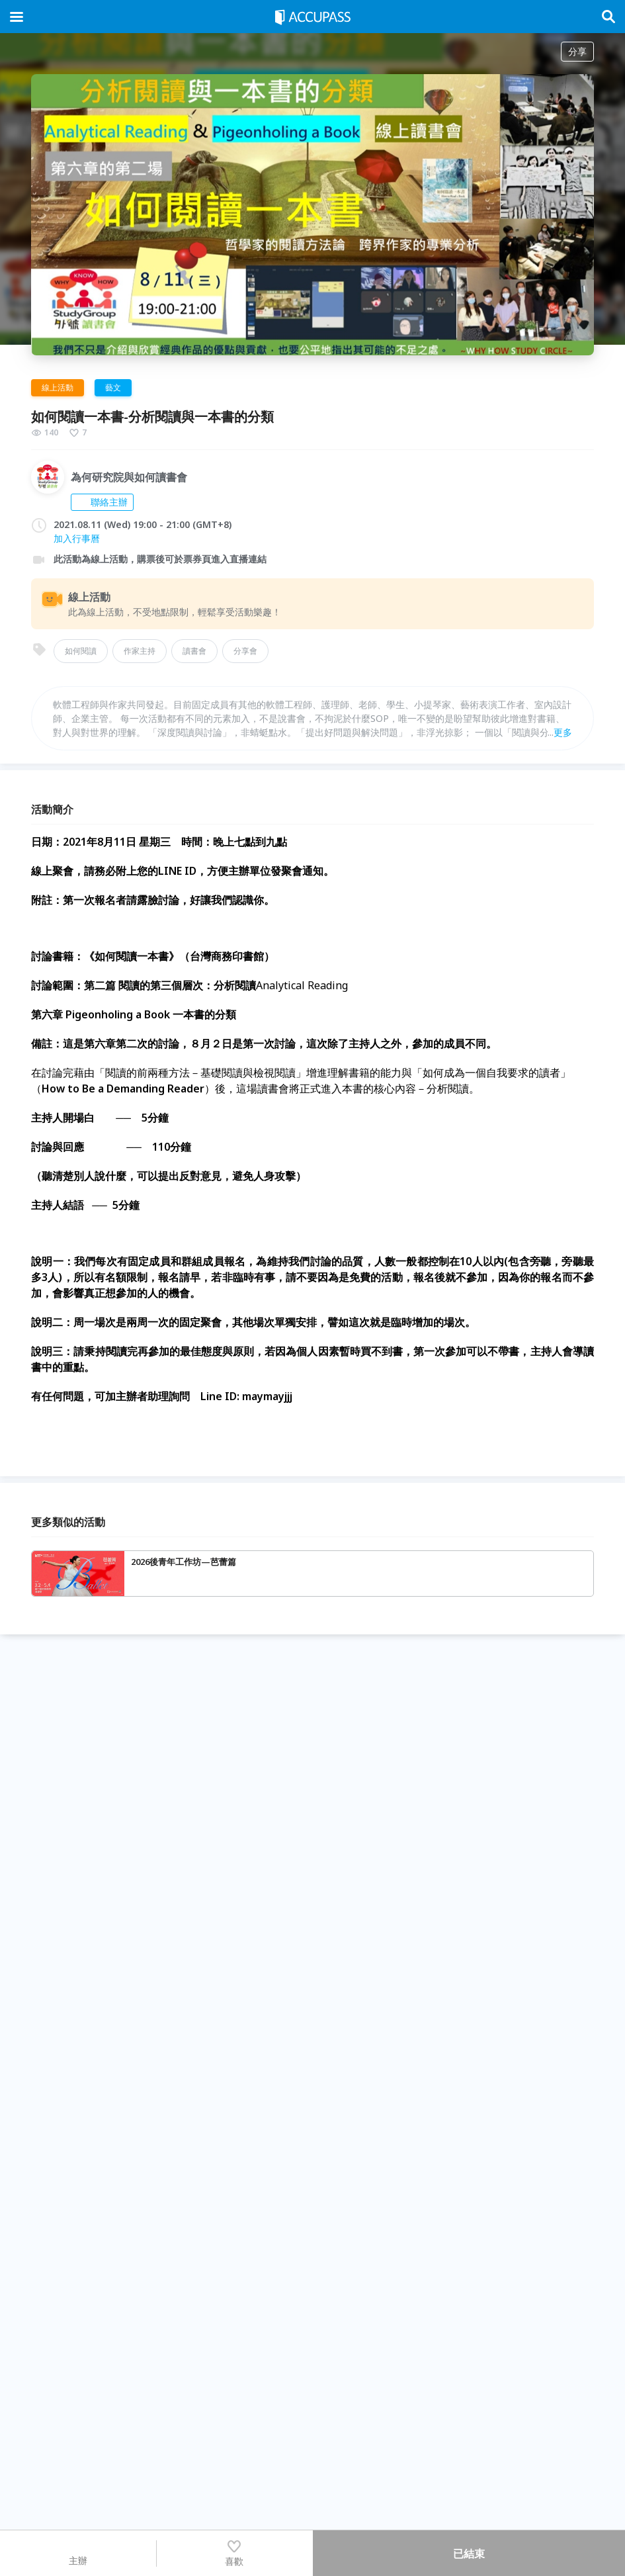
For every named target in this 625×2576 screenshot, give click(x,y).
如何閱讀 (81, 650)
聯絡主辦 (102, 502)
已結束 (469, 2553)
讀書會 (194, 650)
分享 (577, 51)
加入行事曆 (77, 538)
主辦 (78, 2553)
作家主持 (139, 650)
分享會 (245, 650)
